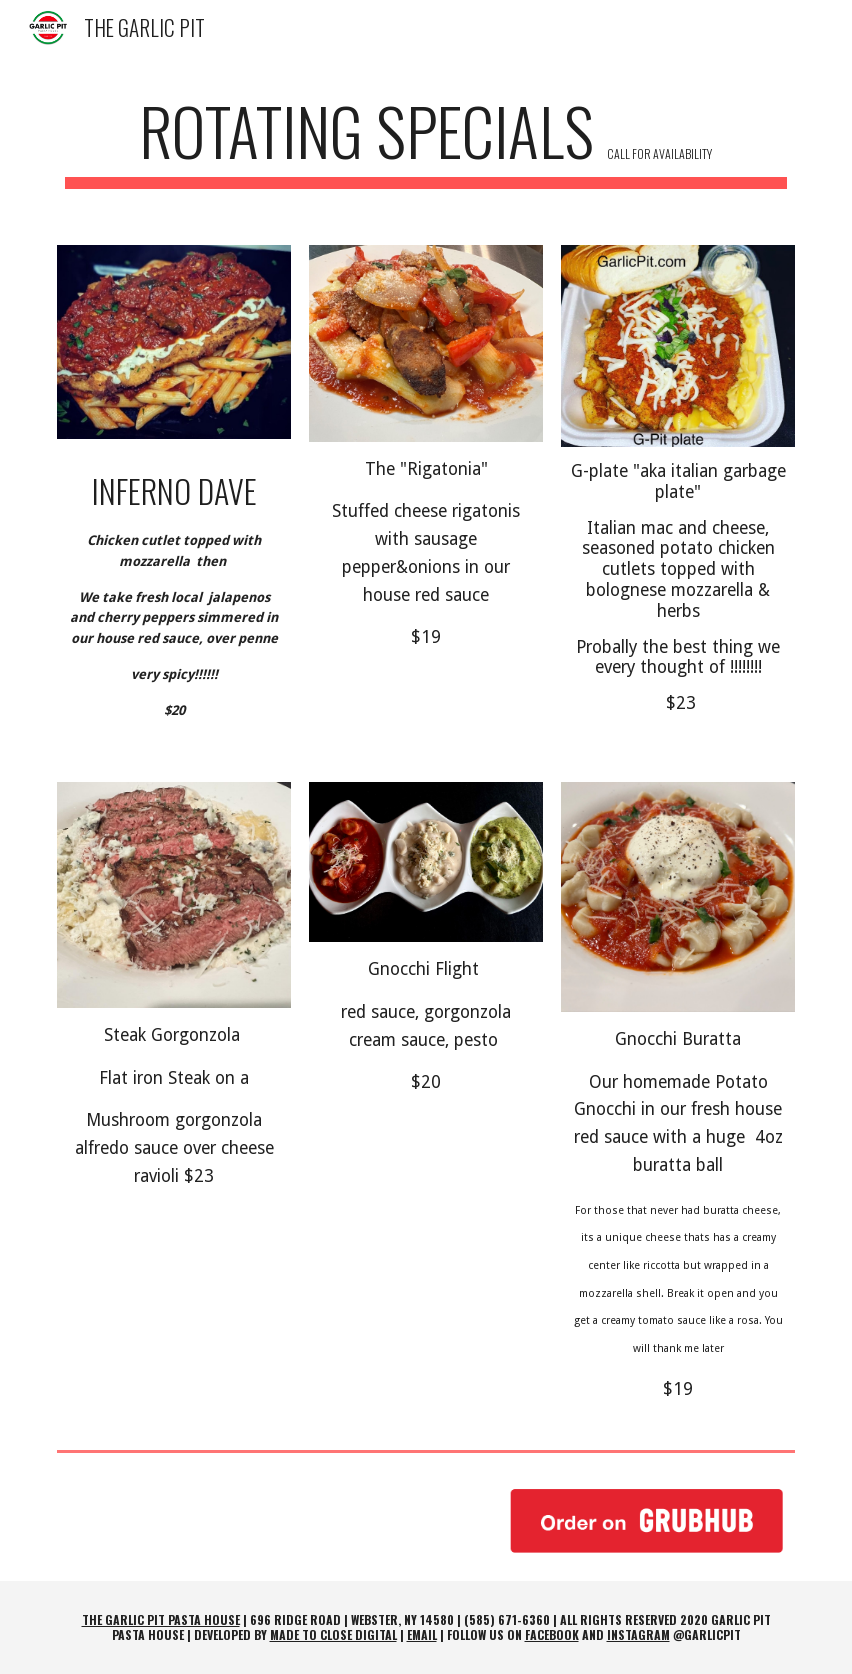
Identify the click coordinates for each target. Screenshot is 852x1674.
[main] (425, 140)
